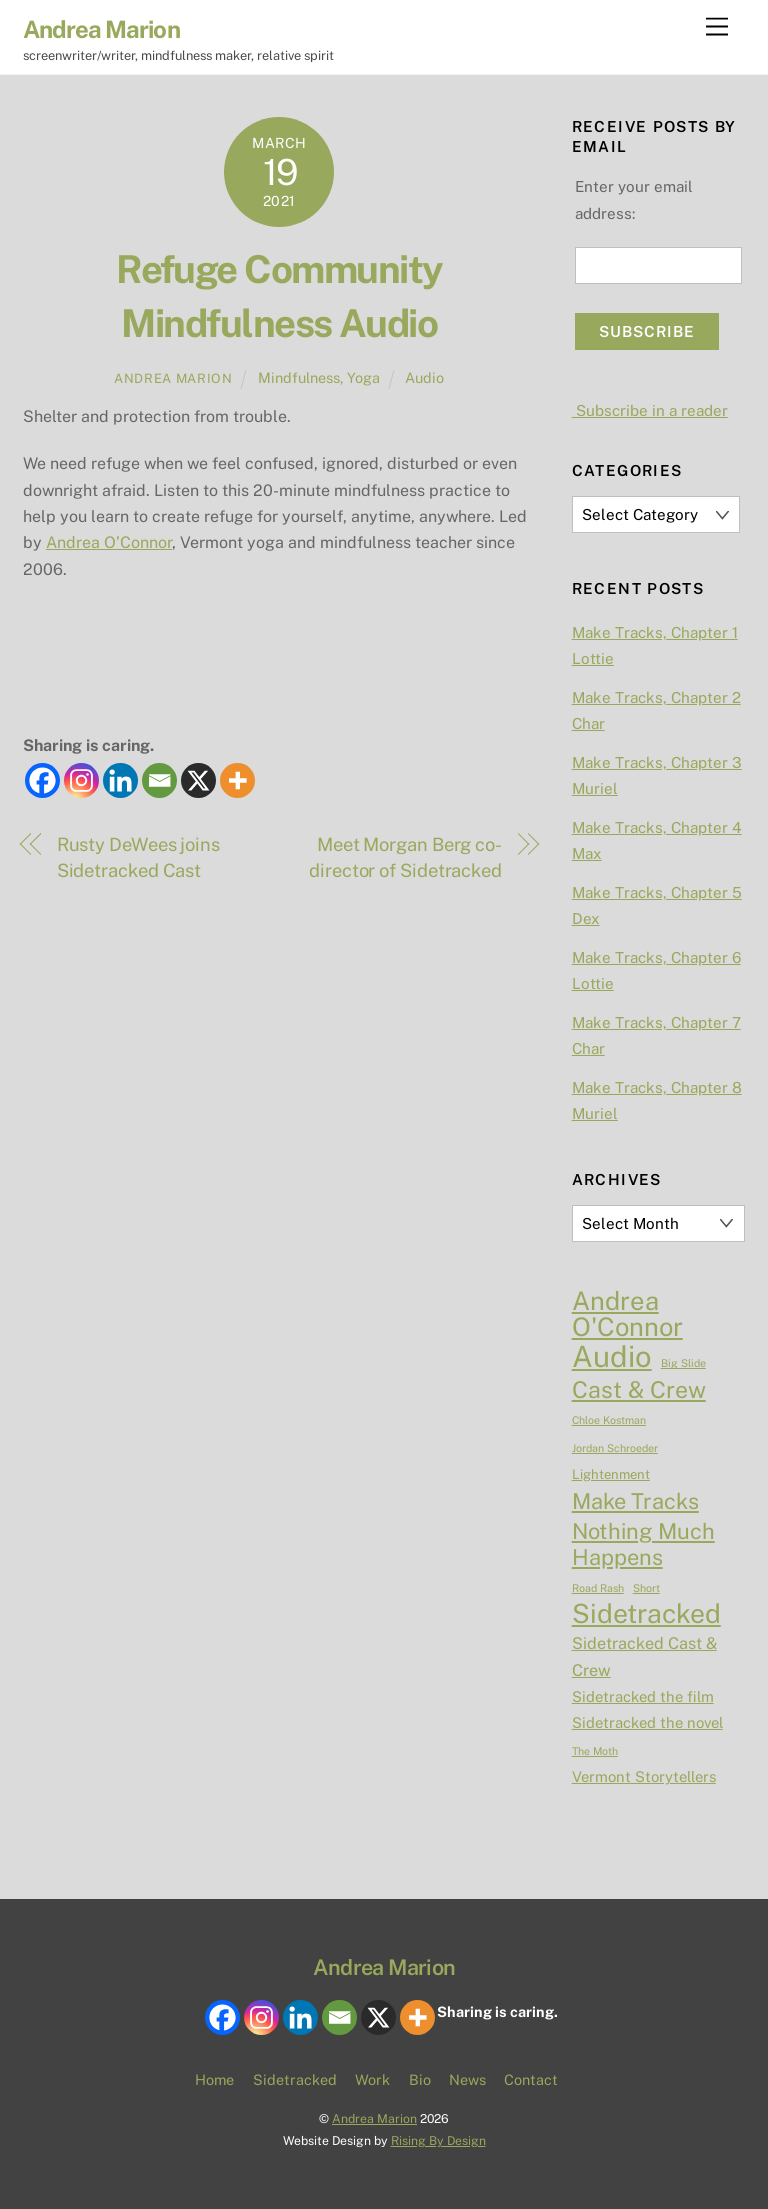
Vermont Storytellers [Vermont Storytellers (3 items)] (644, 1776)
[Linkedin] (120, 780)
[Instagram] (81, 780)
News (467, 2079)
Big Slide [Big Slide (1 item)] (683, 1363)
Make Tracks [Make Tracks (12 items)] (635, 1501)
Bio (420, 2079)
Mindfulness (299, 377)
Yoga (363, 377)
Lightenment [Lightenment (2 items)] (611, 1474)
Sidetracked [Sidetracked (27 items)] (646, 1614)
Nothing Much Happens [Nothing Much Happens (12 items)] (643, 1544)
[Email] (159, 780)
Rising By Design (438, 2140)
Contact (531, 2079)
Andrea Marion (173, 378)
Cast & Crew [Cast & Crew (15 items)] (639, 1390)
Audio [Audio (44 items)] (612, 1357)
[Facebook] (42, 780)
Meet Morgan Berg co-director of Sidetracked (405, 857)
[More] (237, 780)
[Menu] (717, 27)
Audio (424, 377)
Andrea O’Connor (109, 542)
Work (372, 2079)
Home (214, 2079)
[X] (198, 780)
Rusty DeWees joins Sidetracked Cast (138, 857)
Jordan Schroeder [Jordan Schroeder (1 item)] (615, 1448)
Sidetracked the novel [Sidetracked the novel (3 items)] (647, 1722)
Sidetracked (295, 2079)
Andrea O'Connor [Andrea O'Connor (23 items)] (627, 1314)
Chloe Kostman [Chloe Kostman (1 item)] (609, 1420)
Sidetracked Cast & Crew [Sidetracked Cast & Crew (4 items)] (644, 1656)
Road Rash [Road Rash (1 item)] (598, 1588)
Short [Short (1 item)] (646, 1588)
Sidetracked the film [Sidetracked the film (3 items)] (643, 1696)
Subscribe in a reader (650, 410)
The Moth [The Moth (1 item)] (595, 1751)
